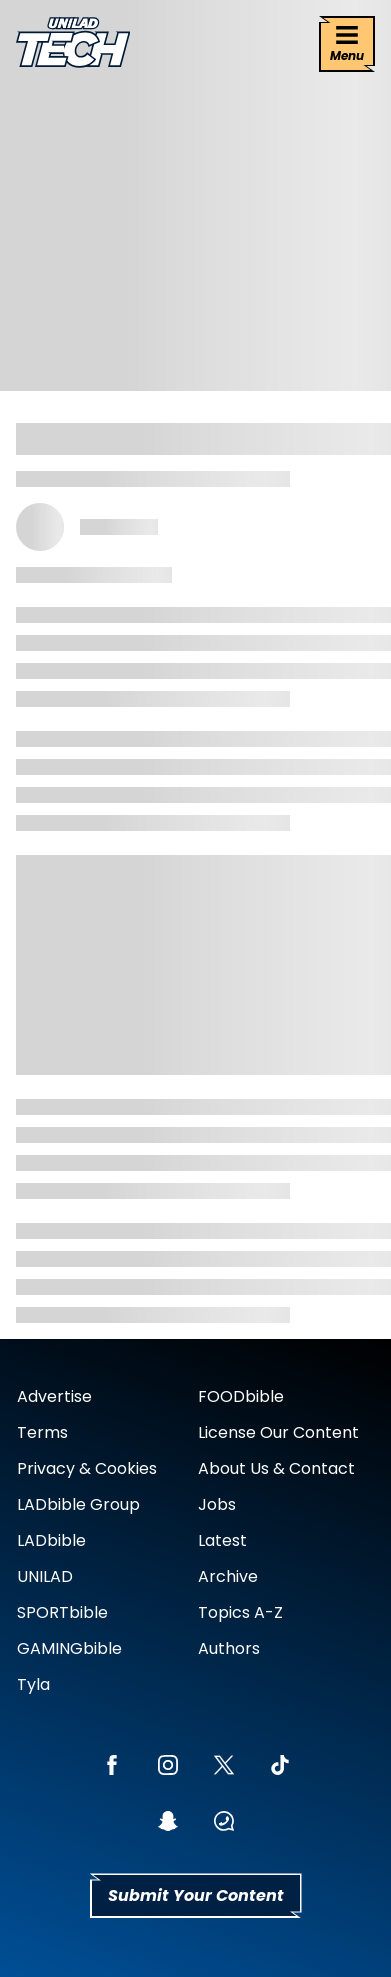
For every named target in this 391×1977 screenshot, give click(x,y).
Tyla (33, 1684)
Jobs (217, 1504)
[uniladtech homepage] (73, 44)
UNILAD (45, 1576)
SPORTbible (62, 1612)
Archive (228, 1576)
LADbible (51, 1540)
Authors (229, 1648)
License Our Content (278, 1432)
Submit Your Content (196, 1895)
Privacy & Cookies (87, 1468)
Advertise (54, 1396)
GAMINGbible (69, 1648)
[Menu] (347, 44)
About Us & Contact (276, 1468)
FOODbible (241, 1396)
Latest (222, 1540)
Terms (42, 1432)
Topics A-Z (240, 1612)
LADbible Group (78, 1504)
